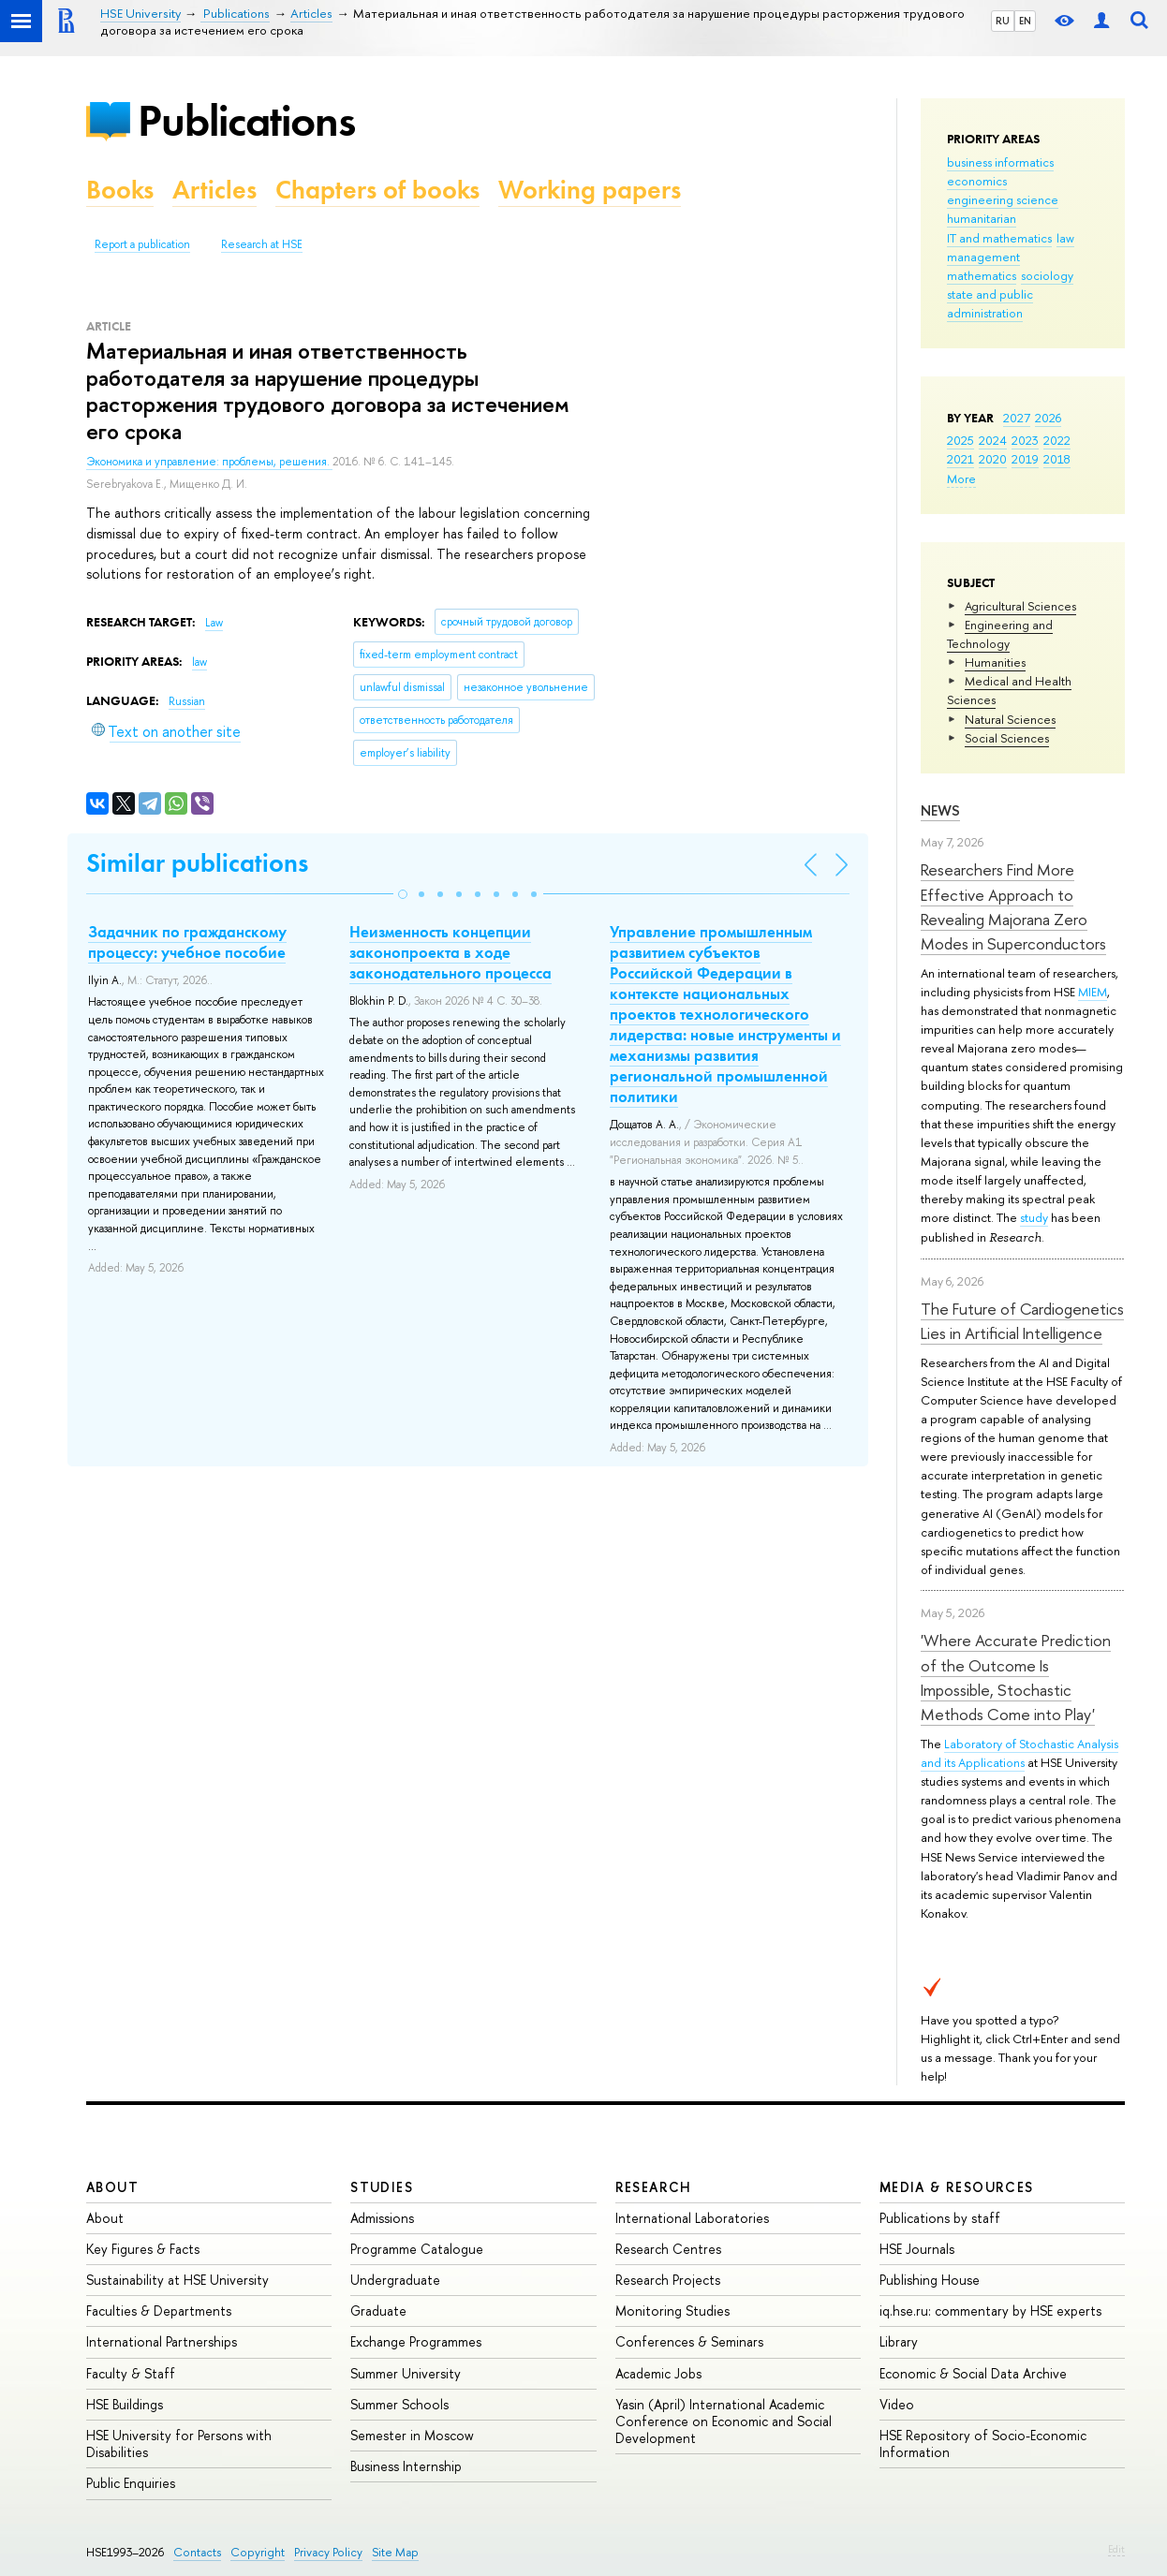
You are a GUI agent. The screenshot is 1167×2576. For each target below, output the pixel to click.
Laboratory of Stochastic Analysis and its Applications (1019, 1753)
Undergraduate (395, 2280)
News (940, 810)
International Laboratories (692, 2218)
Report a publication (142, 244)
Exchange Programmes (415, 2341)
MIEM (1092, 991)
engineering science (1002, 199)
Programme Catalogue (416, 2249)
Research (653, 2187)
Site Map (395, 2552)
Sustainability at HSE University (177, 2280)
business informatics (1000, 162)
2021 (960, 458)
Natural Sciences (1010, 719)
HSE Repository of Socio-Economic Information (982, 2443)
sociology (1047, 275)
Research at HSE (262, 244)
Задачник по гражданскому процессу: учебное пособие (187, 942)
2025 (960, 440)
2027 (1016, 417)
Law (214, 622)
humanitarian (981, 218)
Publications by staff (939, 2218)
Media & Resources (956, 2187)
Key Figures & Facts (142, 2249)
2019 (1025, 458)
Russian (187, 701)
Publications (246, 120)
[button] (402, 894)
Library (898, 2341)
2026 (1048, 417)
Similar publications (197, 862)
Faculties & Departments (158, 2310)
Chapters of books (377, 189)
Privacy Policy (328, 2552)
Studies (381, 2187)
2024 (993, 440)
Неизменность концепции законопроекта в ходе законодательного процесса (450, 952)
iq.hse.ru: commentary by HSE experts (990, 2310)
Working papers (589, 189)
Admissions (382, 2218)
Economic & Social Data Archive (973, 2373)
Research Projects (667, 2280)
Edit (1116, 2548)
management (983, 256)
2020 (993, 458)
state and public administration (990, 303)
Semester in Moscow (412, 2435)
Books (120, 189)
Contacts (197, 2552)
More (961, 478)
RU (1003, 20)
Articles (214, 189)
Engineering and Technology (1000, 634)
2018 (1057, 458)
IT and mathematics (999, 237)
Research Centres (668, 2249)
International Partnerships (161, 2341)
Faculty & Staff (130, 2373)
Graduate (378, 2310)
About (112, 2187)
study (1034, 1217)
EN (1025, 20)
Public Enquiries (130, 2483)
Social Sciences (1007, 737)
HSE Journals (916, 2249)
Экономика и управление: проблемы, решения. (209, 461)
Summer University (405, 2373)
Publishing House (929, 2280)
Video (896, 2404)
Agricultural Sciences (1020, 605)
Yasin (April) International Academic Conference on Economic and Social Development (723, 2421)
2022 (1057, 440)
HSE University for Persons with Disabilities (179, 2443)
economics (977, 180)
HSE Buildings (124, 2404)
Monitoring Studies (672, 2310)
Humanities (995, 662)
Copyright (257, 2552)
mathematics (981, 275)
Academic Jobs (658, 2373)
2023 (1025, 440)
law (1065, 237)
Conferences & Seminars (689, 2341)
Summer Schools (399, 2404)
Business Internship (406, 2466)
